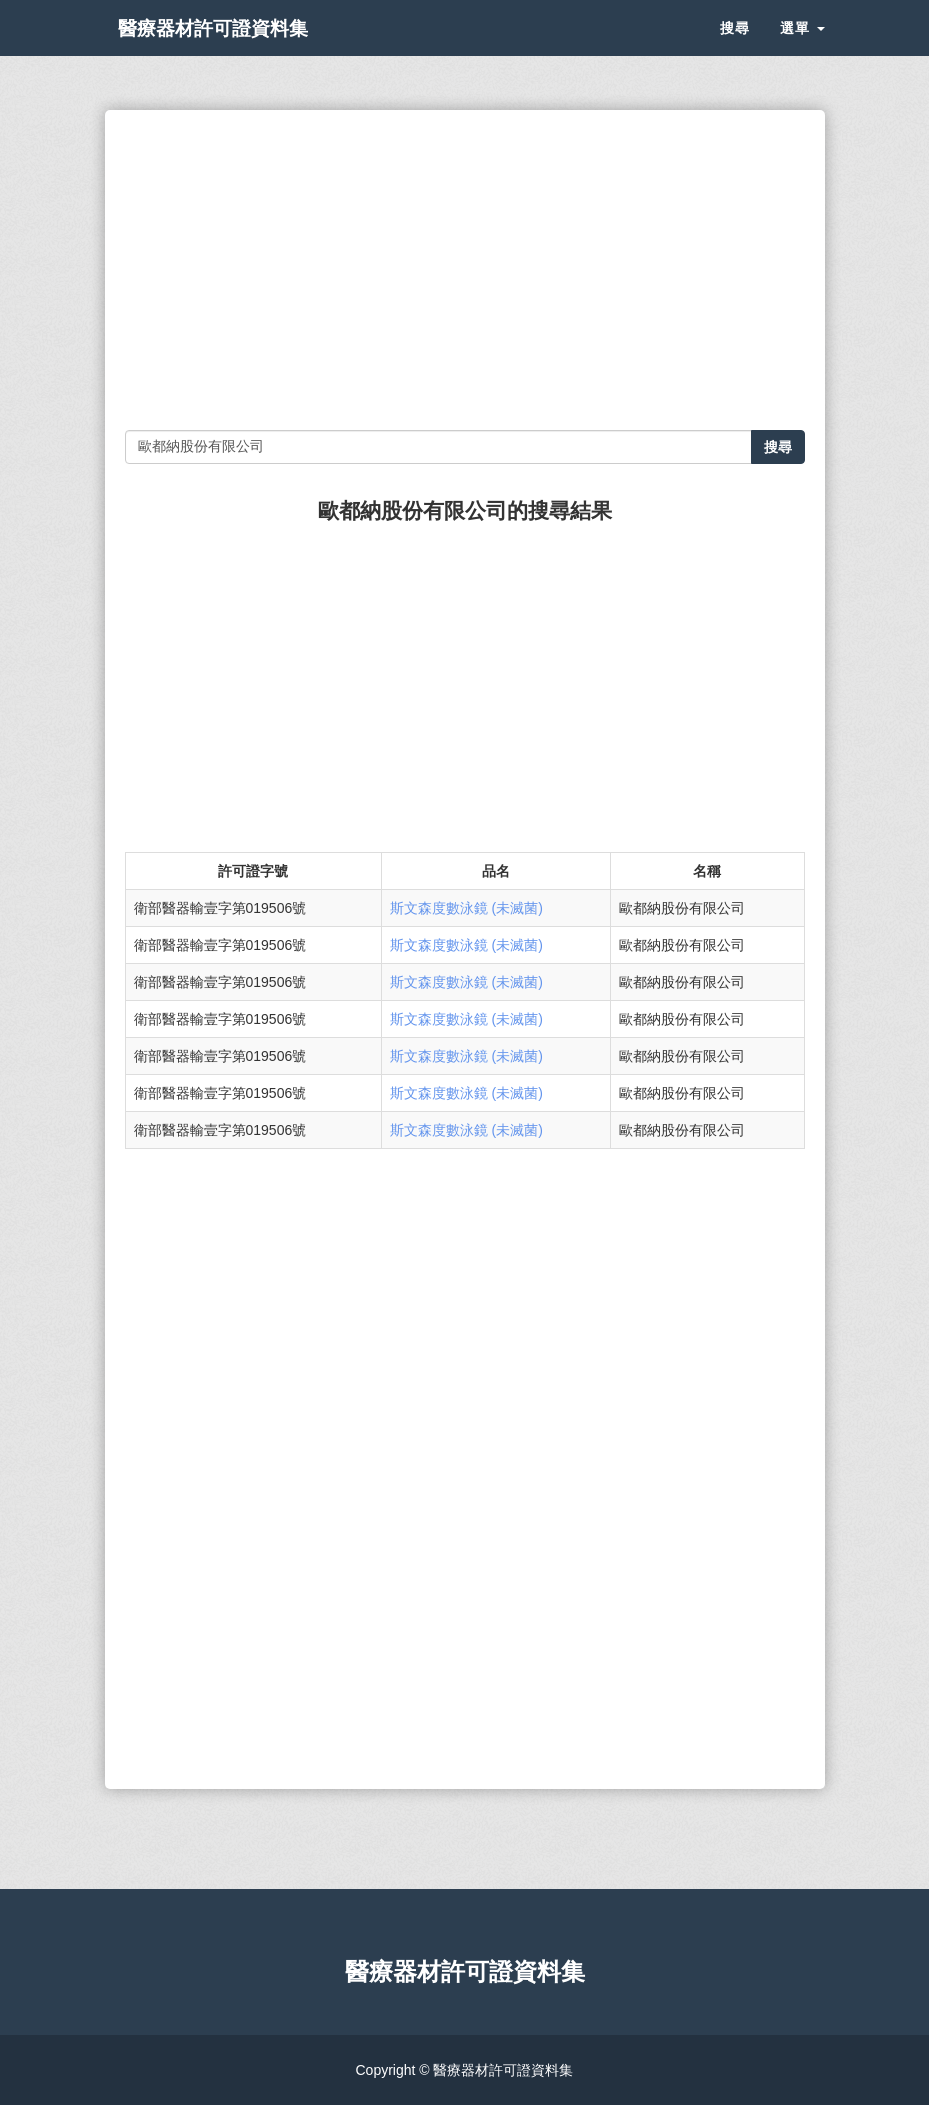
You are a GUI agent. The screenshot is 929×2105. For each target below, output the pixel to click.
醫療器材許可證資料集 (245, 50)
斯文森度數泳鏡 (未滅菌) (466, 908)
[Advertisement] (465, 270)
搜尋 (735, 50)
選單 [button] (802, 50)
